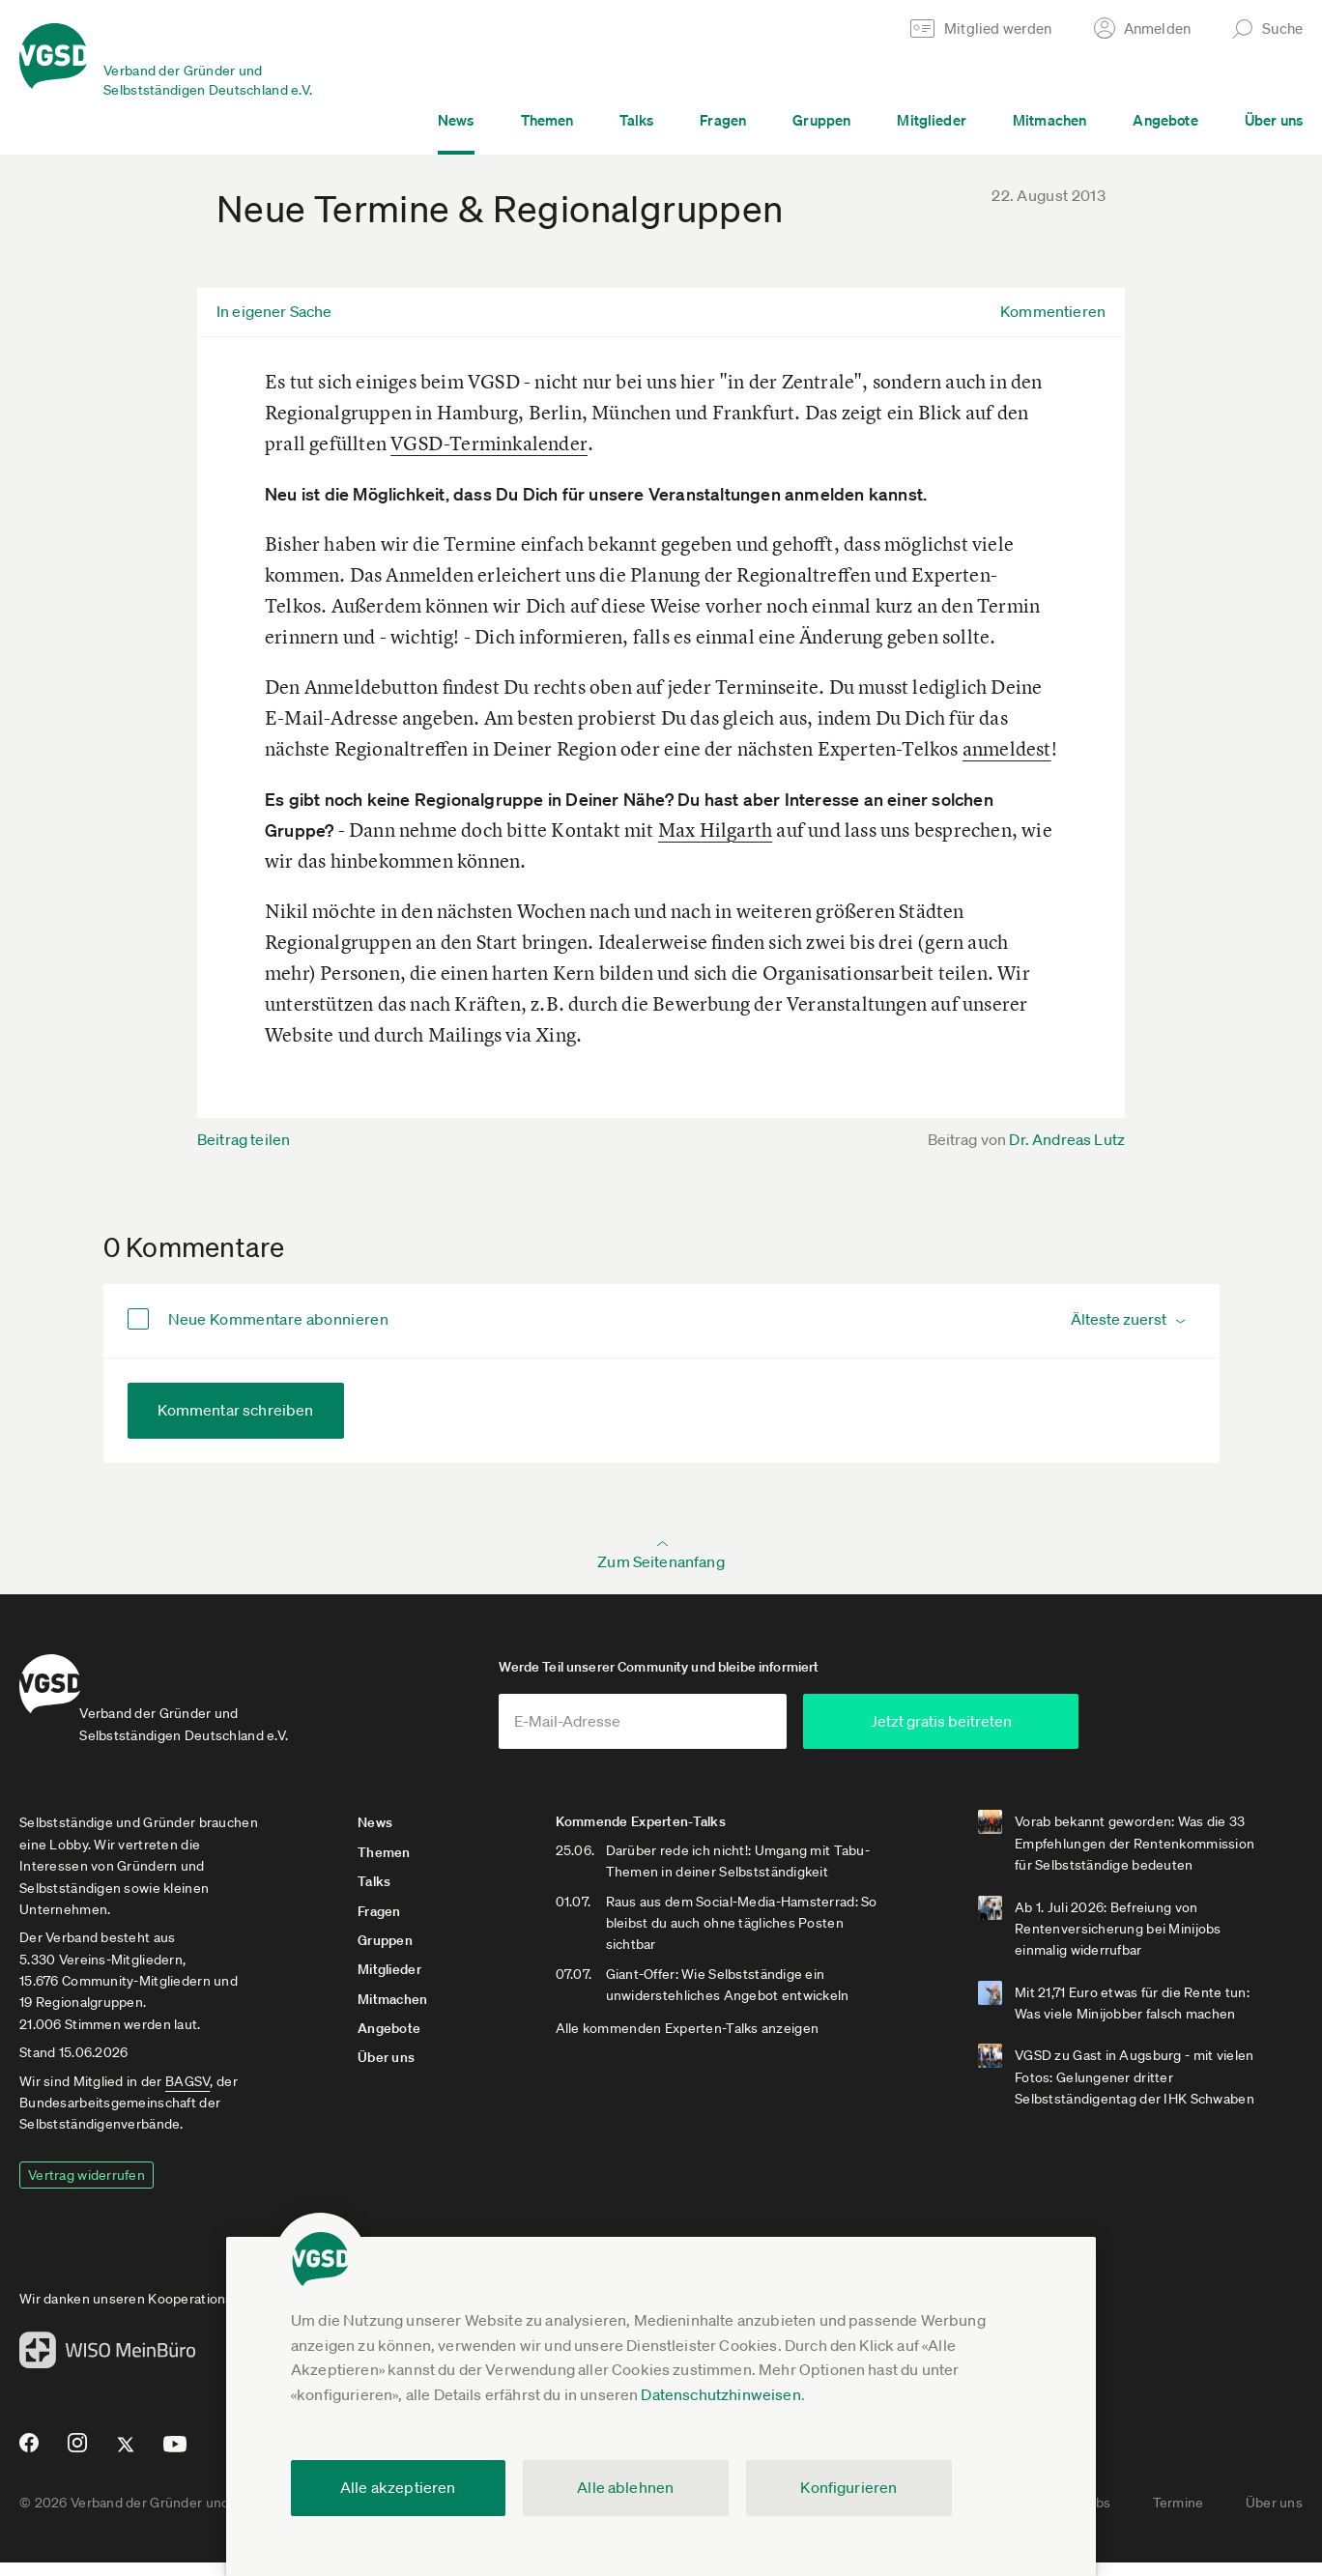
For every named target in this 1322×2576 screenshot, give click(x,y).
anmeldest (1007, 748)
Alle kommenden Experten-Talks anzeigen (721, 2085)
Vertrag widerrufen (86, 2188)
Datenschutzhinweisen (720, 2394)
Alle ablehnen (625, 2487)
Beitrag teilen (243, 1139)
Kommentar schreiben (236, 1409)
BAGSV (187, 2095)
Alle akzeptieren (398, 2487)
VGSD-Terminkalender (489, 443)
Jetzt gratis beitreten (1054, 1734)
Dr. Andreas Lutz (1067, 1139)
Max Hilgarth (715, 829)
